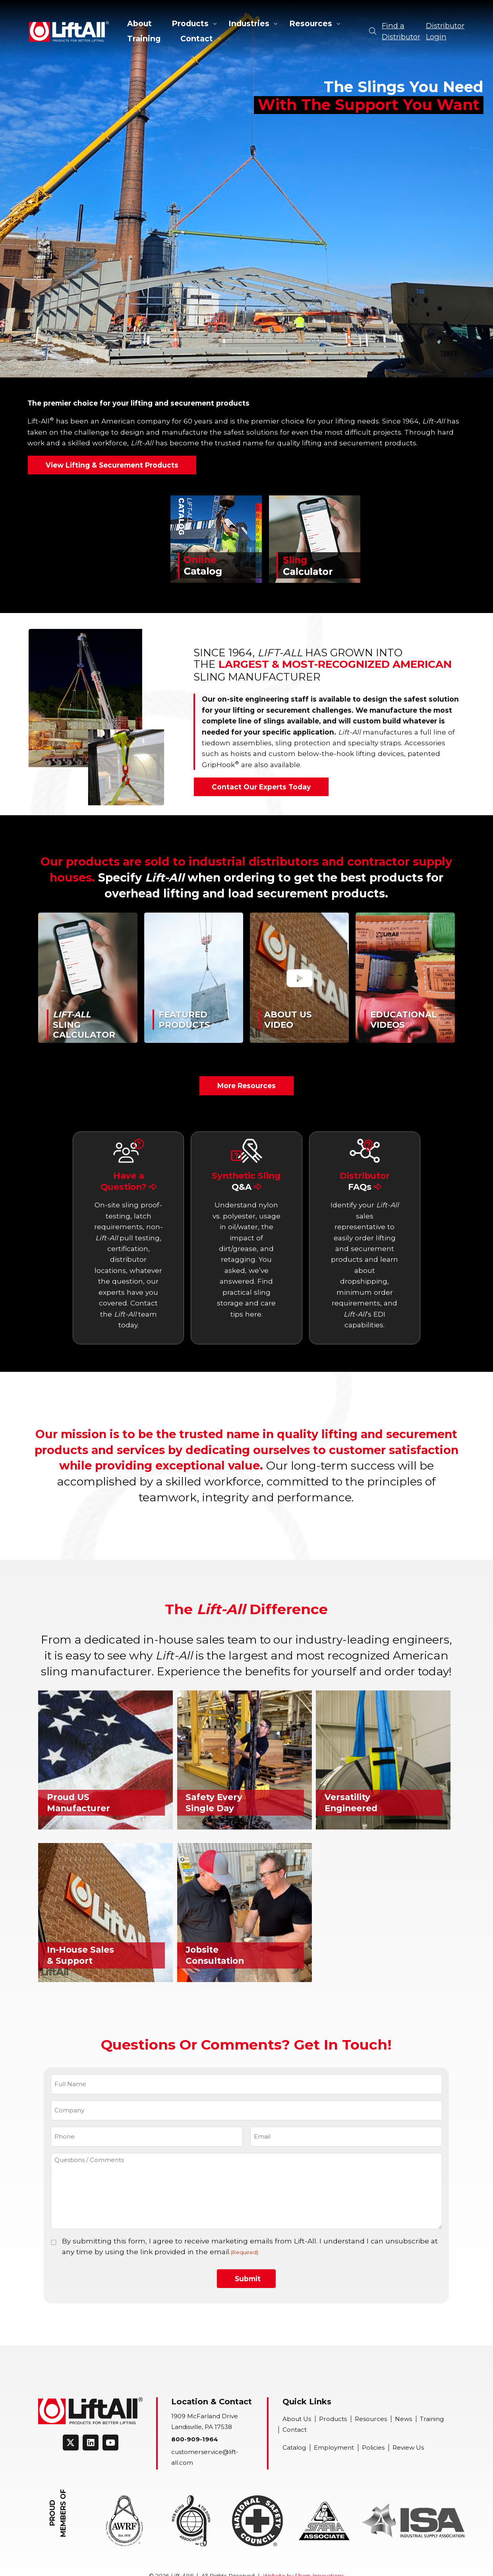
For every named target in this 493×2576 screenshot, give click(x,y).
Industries (248, 23)
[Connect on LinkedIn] (91, 2442)
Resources (310, 23)
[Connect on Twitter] (71, 2442)
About (139, 23)
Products (190, 23)
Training (143, 38)
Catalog (294, 2447)
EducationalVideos (403, 1019)
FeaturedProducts (184, 1019)
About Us (296, 2419)
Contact (196, 38)
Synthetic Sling (246, 1181)
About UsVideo (288, 1019)
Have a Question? (129, 1181)
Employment (334, 2447)
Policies (373, 2447)
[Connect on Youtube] (110, 2442)
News (403, 2419)
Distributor (365, 1181)
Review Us (408, 2447)
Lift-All (69, 31)
